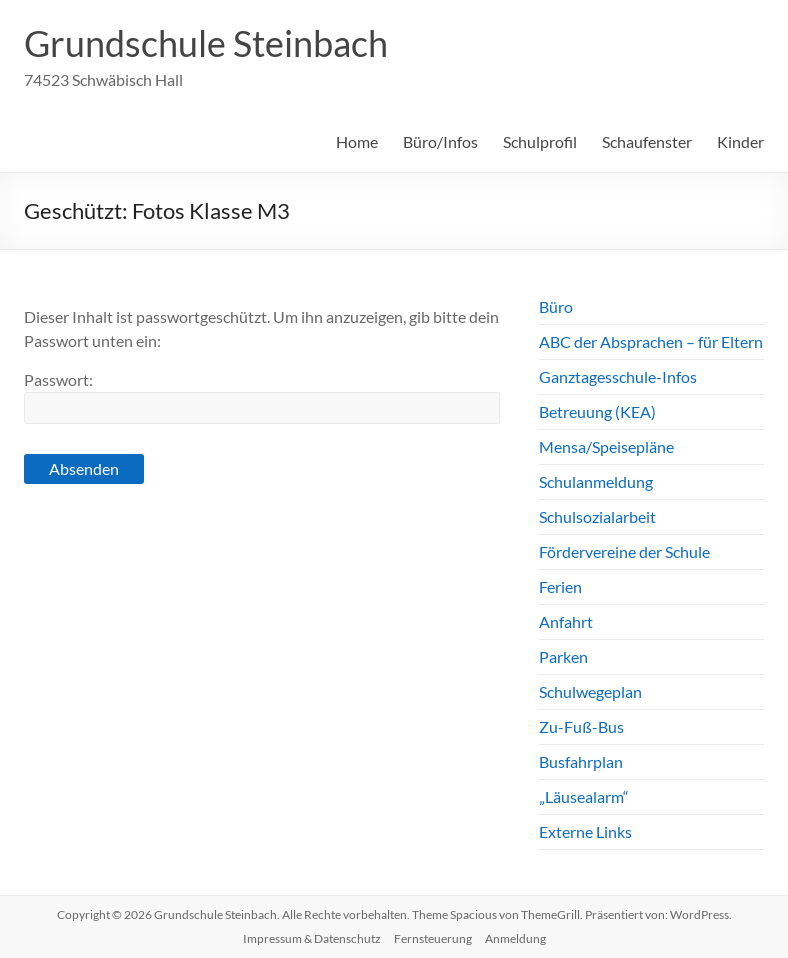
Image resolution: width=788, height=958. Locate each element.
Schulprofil (540, 141)
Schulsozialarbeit (597, 516)
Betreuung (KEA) (597, 411)
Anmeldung (515, 938)
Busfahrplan (581, 761)
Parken (563, 656)
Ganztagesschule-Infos (618, 376)
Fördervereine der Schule (624, 551)
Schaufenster (647, 141)
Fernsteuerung (433, 938)
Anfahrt (566, 621)
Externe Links (585, 831)
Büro (556, 306)
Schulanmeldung (596, 481)
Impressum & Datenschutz (312, 938)
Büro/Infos (440, 141)
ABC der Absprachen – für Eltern (651, 341)
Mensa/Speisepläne (606, 446)
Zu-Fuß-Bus (581, 726)
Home (357, 141)
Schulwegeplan (590, 691)
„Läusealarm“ (584, 796)
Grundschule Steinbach (206, 43)
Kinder (740, 141)
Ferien (560, 586)
